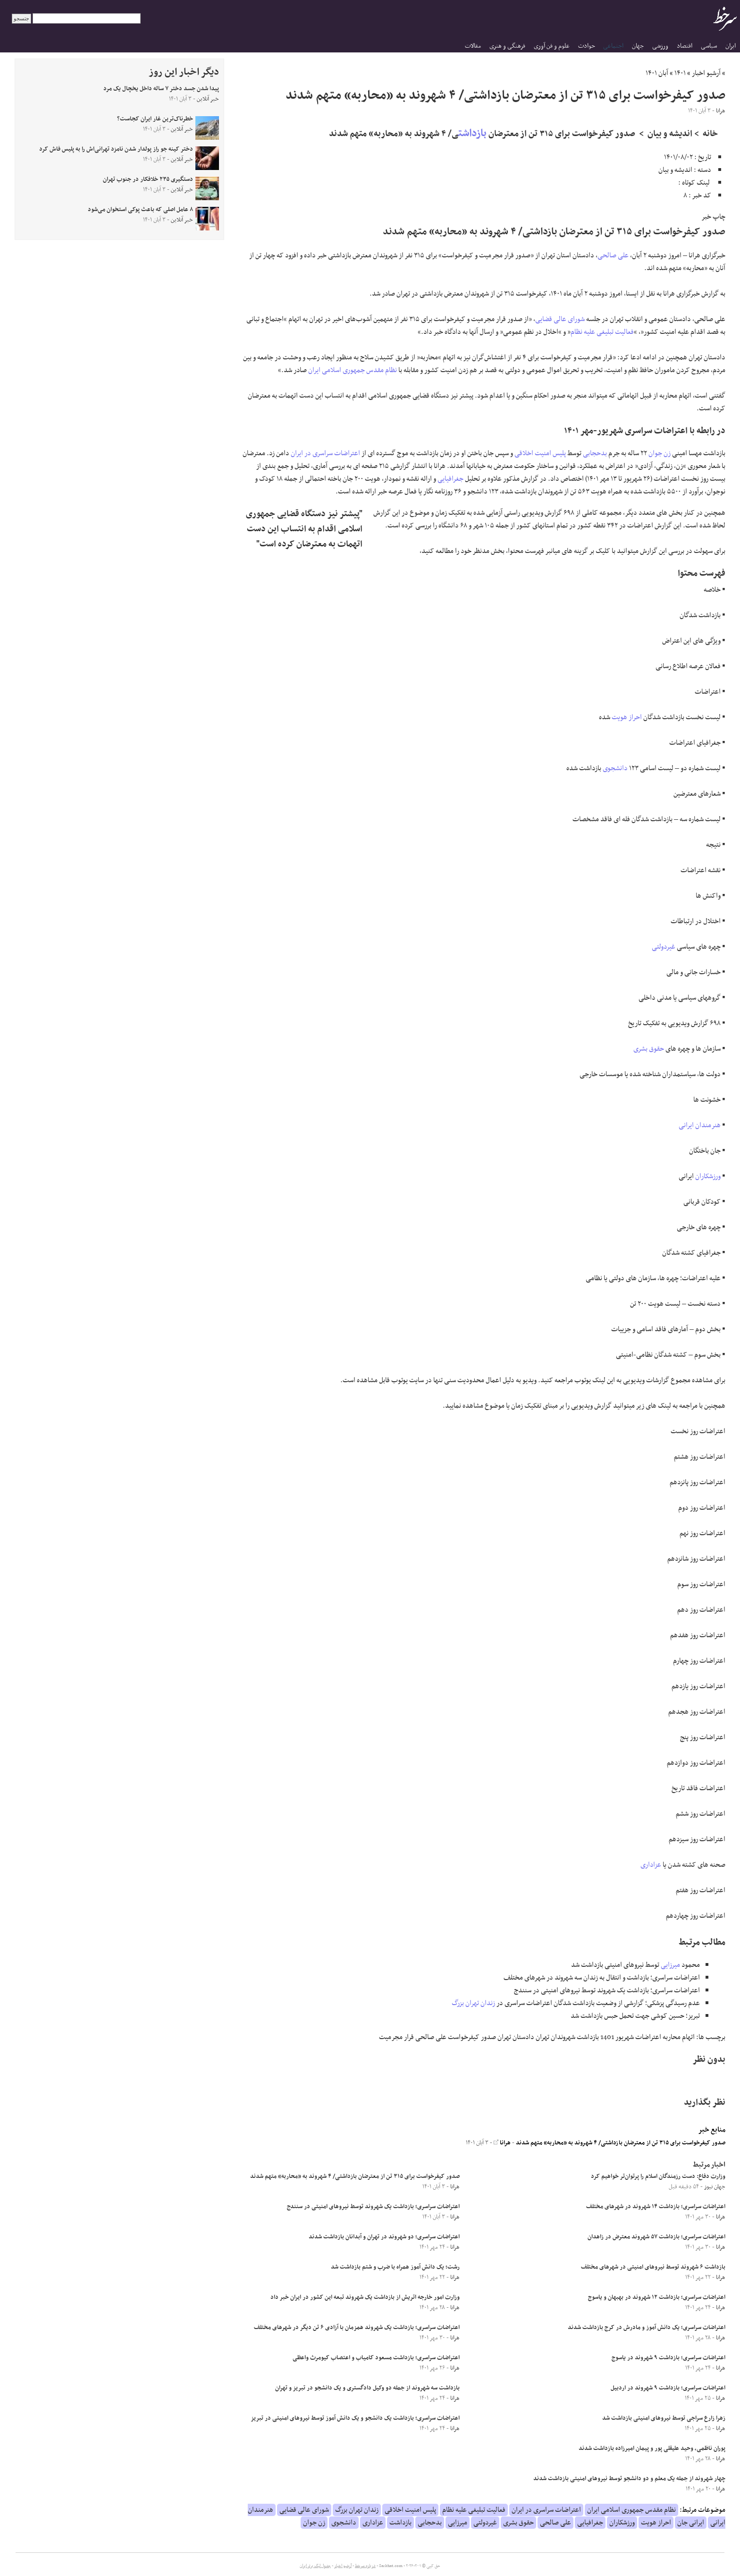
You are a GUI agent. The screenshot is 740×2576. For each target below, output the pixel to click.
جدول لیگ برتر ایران (315, 2566)
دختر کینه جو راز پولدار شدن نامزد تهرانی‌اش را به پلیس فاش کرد (116, 149)
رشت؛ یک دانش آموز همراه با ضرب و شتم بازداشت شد (395, 2267)
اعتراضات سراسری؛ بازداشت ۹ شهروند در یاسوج (668, 2358)
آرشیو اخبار (706, 73)
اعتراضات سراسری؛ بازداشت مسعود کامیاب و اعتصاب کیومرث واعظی (376, 2358)
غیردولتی (663, 947)
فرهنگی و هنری (507, 46)
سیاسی (709, 46)
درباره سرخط (365, 2566)
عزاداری (650, 1865)
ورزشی (660, 46)
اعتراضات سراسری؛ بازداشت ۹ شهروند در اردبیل (668, 2388)
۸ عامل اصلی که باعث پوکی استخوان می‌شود (140, 209)
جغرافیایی (450, 479)
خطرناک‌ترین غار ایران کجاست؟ (155, 119)
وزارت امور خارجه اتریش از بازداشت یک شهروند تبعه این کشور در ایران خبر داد (365, 2297)
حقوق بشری (648, 1049)
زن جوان (659, 453)
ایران (730, 46)
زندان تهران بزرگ (473, 2003)
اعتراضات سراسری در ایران (325, 453)
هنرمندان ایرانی (700, 1125)
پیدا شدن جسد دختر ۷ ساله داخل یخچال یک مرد (161, 89)
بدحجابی (595, 453)
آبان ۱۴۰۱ (657, 73)
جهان (638, 46)
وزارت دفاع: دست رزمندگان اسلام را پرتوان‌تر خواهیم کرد (658, 2176)
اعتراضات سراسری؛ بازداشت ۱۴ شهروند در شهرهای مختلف (655, 2207)
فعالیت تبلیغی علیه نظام (602, 332)
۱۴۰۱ (680, 73)
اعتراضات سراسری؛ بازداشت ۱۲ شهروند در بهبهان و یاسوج (656, 2297)
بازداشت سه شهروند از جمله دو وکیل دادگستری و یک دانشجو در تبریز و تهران (367, 2388)
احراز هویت (627, 717)
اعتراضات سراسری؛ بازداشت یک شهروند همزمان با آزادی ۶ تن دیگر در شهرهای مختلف (357, 2327)
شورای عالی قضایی (560, 319)
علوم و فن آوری (552, 46)
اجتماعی (613, 46)
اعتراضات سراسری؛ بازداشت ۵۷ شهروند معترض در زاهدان (656, 2237)
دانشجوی (615, 768)
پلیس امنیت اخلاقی (540, 453)
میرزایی (670, 1965)
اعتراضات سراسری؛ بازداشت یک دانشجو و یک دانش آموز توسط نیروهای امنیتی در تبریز (355, 2418)
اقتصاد (684, 46)
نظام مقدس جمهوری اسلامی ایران (352, 370)
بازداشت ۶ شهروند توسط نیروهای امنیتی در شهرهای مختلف (653, 2267)
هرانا (502, 2143)
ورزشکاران (708, 1176)
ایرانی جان (690, 2522)
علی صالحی (613, 255)
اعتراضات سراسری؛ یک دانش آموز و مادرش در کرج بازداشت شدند (646, 2327)
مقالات (473, 46)
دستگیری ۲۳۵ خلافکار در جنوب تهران (148, 179)
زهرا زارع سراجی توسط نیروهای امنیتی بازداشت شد (663, 2418)
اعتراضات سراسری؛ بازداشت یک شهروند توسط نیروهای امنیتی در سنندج (373, 2207)
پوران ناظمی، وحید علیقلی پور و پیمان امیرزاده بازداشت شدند (652, 2448)
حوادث (586, 46)
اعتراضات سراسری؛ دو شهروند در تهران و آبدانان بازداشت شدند (384, 2237)
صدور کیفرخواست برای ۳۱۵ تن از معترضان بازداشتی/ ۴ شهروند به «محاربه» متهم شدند (620, 2143)
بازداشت (472, 133)
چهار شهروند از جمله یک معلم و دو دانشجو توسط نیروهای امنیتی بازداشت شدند (629, 2479)
